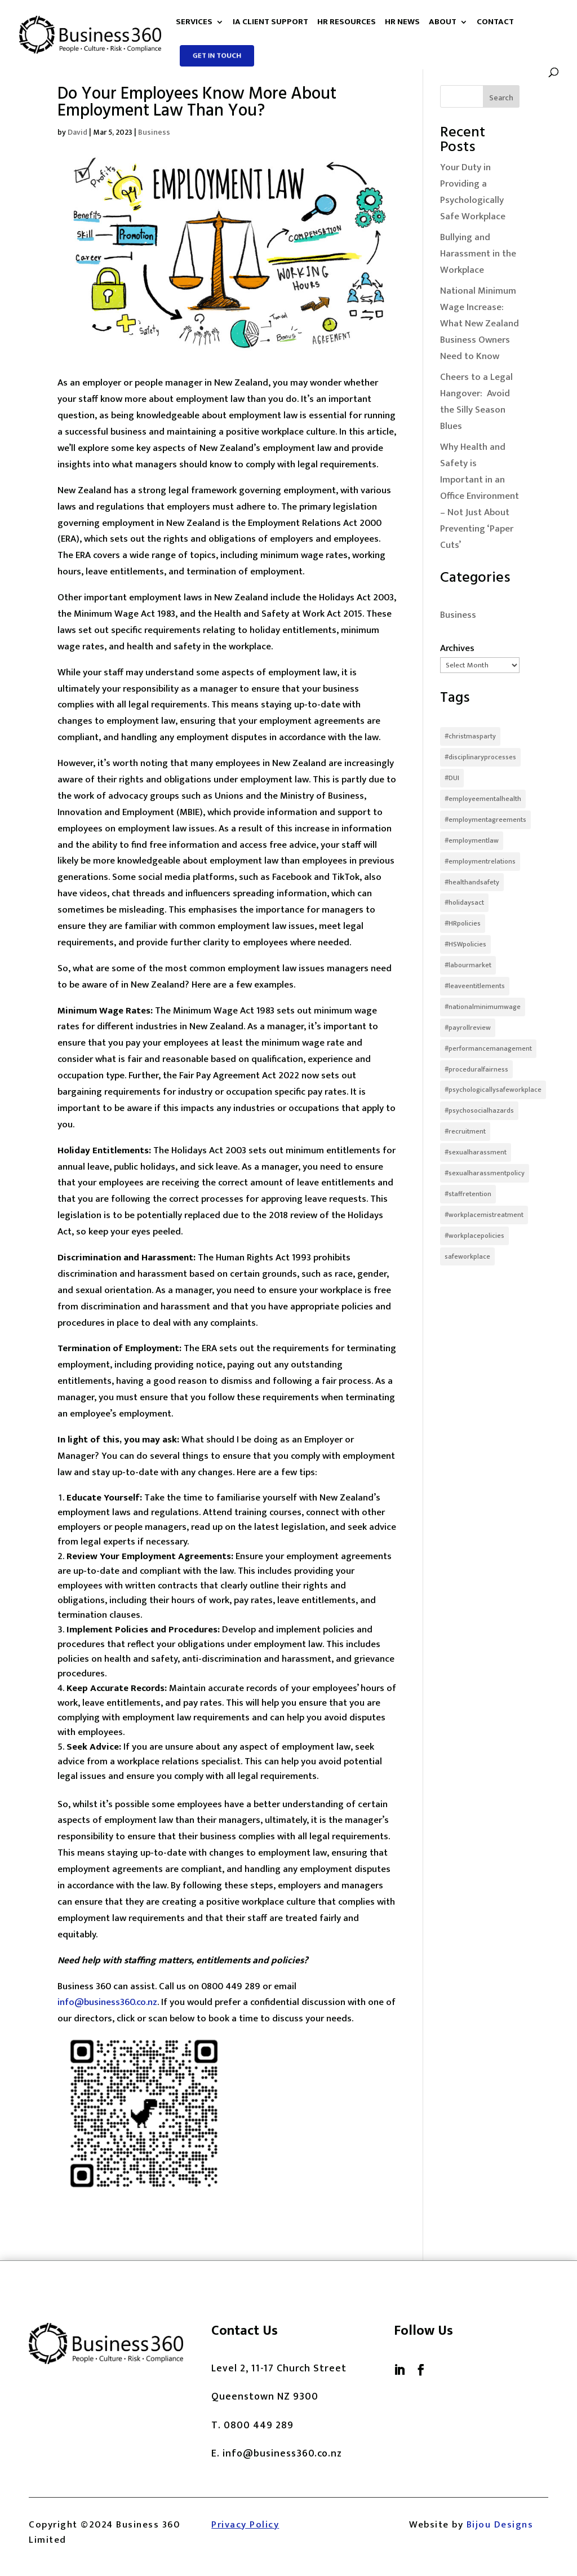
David (77, 132)
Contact (495, 24)
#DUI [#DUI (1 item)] (452, 778)
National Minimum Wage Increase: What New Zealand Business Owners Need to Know (479, 323)
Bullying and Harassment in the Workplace (478, 253)
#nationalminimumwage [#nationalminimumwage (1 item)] (483, 1006)
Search (501, 97)
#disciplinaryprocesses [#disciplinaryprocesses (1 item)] (480, 757)
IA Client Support (270, 24)
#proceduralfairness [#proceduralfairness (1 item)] (476, 1069)
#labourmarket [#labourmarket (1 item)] (468, 965)
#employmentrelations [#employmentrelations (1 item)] (480, 861)
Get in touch (216, 55)
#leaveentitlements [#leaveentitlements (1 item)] (475, 986)
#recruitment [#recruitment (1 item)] (465, 1131)
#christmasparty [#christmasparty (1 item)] (470, 736)
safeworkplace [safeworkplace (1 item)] (467, 1256)
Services (194, 24)
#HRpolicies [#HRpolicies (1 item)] (463, 923)
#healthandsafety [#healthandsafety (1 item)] (472, 882)
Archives (457, 648)
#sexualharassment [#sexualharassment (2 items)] (476, 1152)
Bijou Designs (500, 2525)
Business (154, 132)
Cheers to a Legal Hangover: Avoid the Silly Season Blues (476, 401)
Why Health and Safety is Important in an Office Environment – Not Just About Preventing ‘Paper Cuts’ (479, 495)
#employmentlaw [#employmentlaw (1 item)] (472, 840)
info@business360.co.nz (107, 2002)
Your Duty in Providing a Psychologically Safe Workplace (472, 192)
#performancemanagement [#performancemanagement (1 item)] (488, 1048)
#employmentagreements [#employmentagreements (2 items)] (485, 819)
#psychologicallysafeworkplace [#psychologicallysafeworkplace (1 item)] (493, 1089)
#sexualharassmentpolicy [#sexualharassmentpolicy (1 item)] (485, 1173)
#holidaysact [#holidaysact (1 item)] (464, 902)
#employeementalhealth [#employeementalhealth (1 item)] (483, 798)
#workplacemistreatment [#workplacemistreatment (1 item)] (484, 1214)
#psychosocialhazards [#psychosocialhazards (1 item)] (479, 1110)
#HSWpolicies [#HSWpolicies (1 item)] (465, 944)
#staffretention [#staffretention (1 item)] (468, 1194)
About (442, 24)
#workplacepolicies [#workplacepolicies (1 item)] (474, 1235)
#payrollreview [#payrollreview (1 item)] (468, 1027)
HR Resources (346, 24)
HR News (402, 24)
